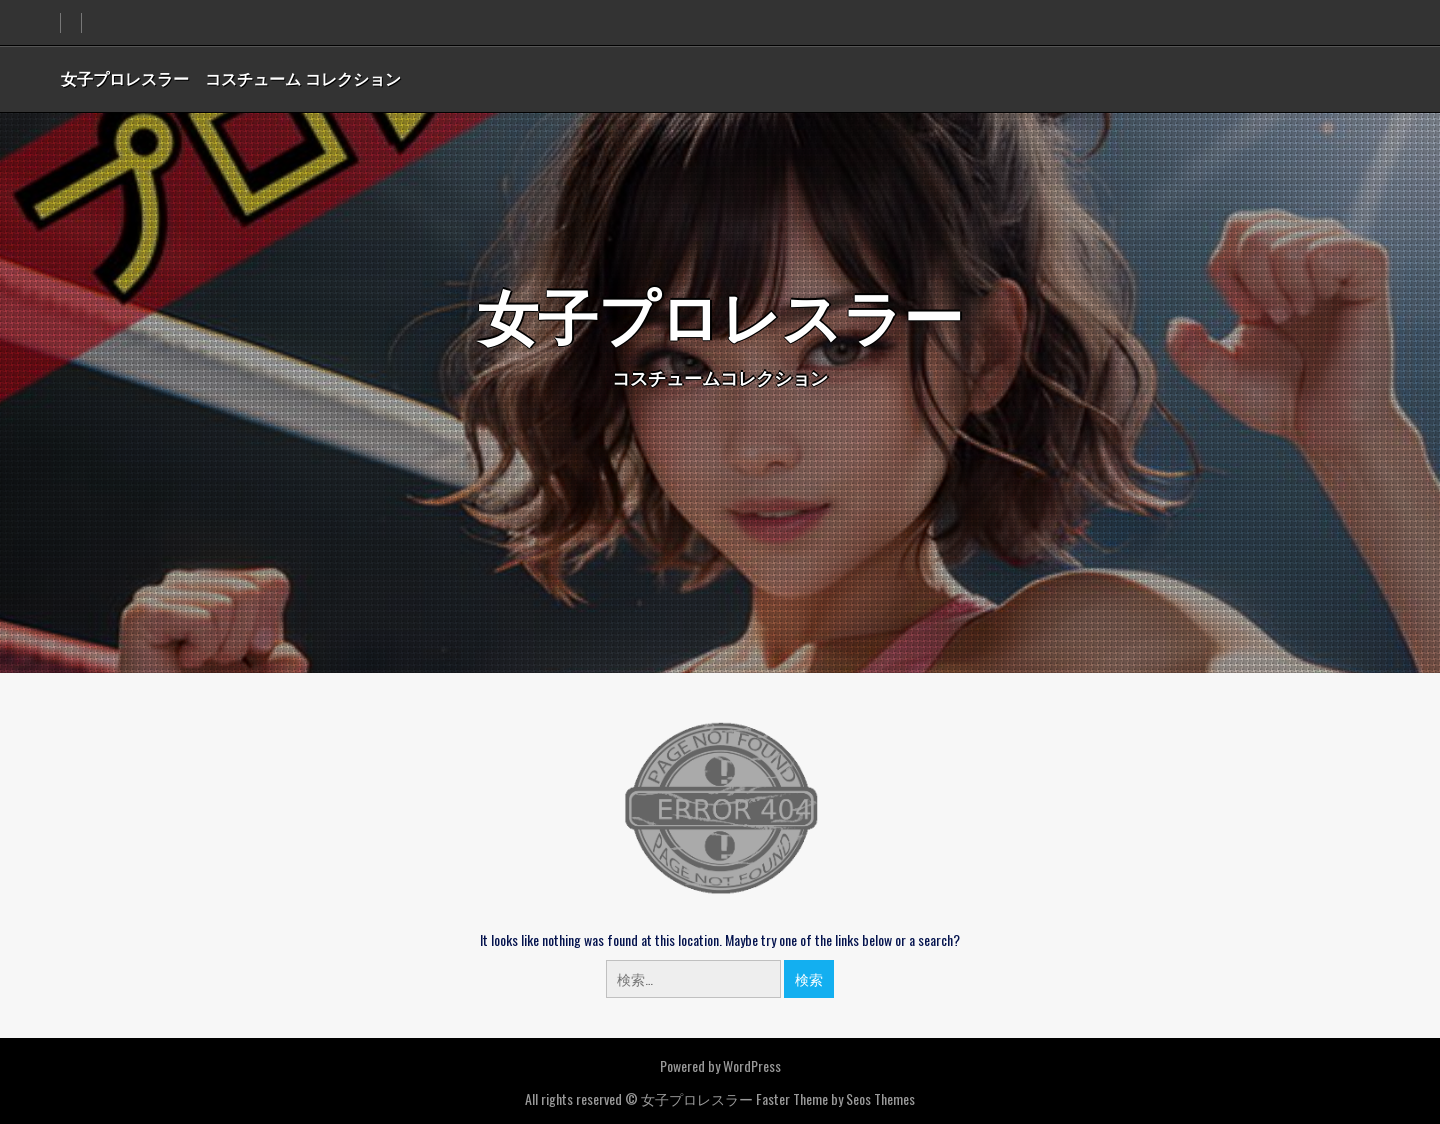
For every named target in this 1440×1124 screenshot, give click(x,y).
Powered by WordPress (720, 1065)
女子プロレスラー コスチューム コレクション (231, 78)
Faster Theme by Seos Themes (835, 1098)
